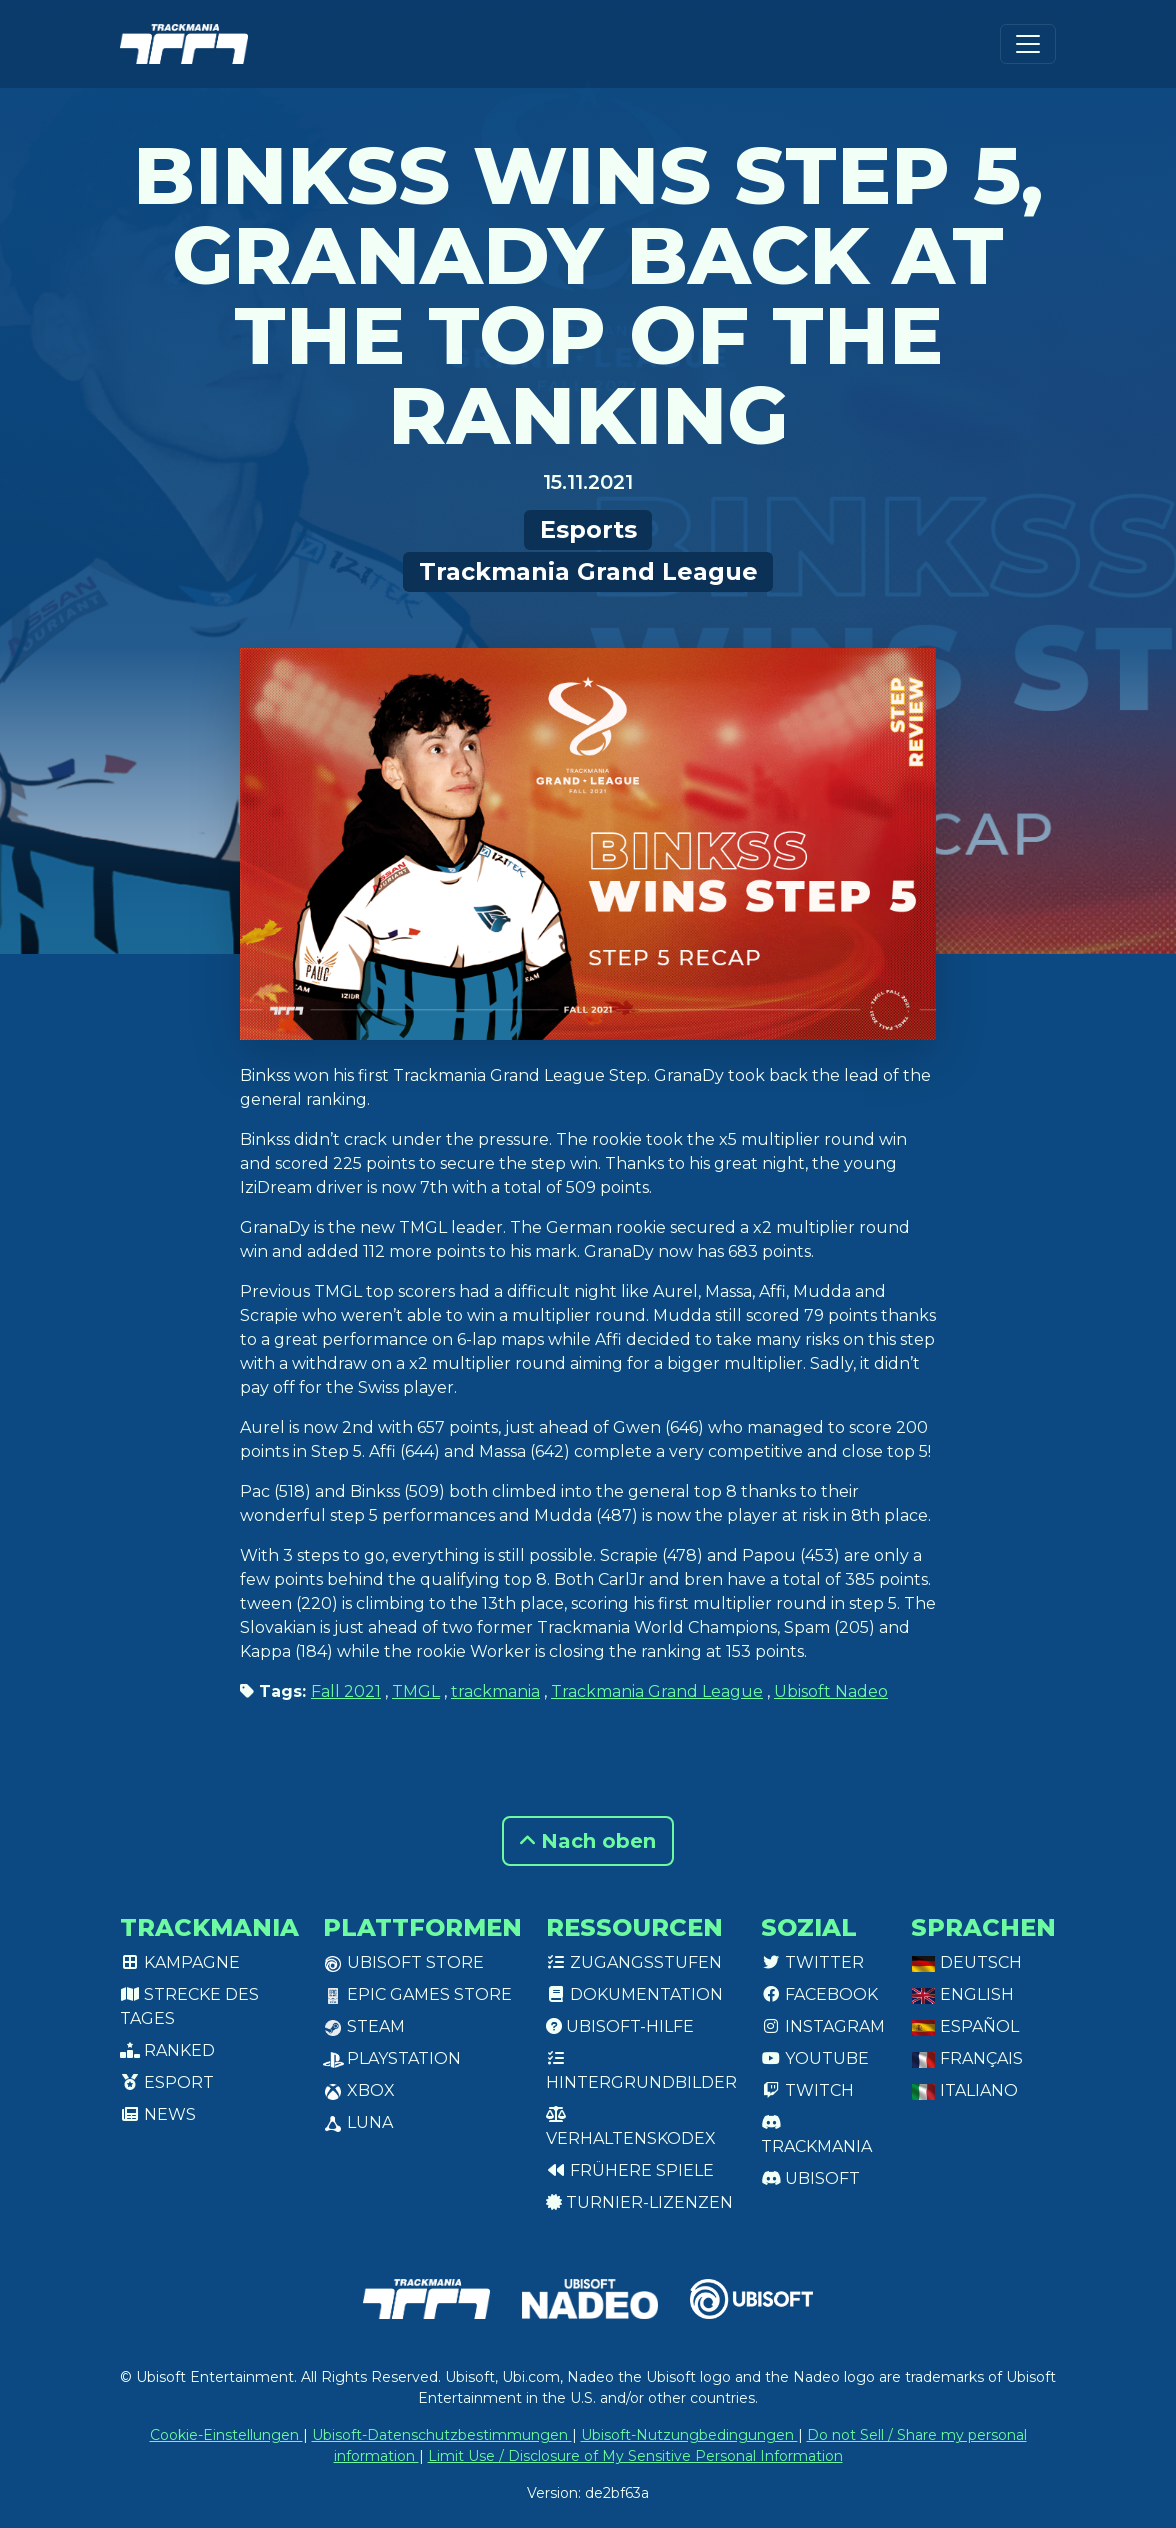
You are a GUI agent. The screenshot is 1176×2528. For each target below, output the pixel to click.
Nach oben (588, 1841)
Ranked (167, 2050)
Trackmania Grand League (588, 571)
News (158, 2114)
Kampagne (180, 1962)
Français (967, 2058)
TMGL (416, 1691)
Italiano (964, 2090)
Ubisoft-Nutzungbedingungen (689, 2435)
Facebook (819, 1994)
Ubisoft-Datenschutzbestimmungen (442, 2435)
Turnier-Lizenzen (639, 2202)
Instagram (823, 2026)
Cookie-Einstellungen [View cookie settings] (226, 2435)
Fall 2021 (346, 1691)
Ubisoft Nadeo (831, 1691)
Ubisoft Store (403, 1962)
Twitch (807, 2090)
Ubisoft (810, 2178)
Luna (358, 2122)
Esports (588, 529)
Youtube (815, 2058)
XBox (359, 2090)
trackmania (495, 1691)
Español (965, 2026)
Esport (167, 2082)
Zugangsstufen (634, 1962)
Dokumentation (634, 1994)
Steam (364, 2026)
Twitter (812, 1962)
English (962, 1994)
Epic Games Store (417, 1994)
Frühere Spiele (630, 2170)
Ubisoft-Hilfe (620, 2026)
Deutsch (966, 1962)
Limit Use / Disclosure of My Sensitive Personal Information (635, 2456)
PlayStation (392, 2058)
